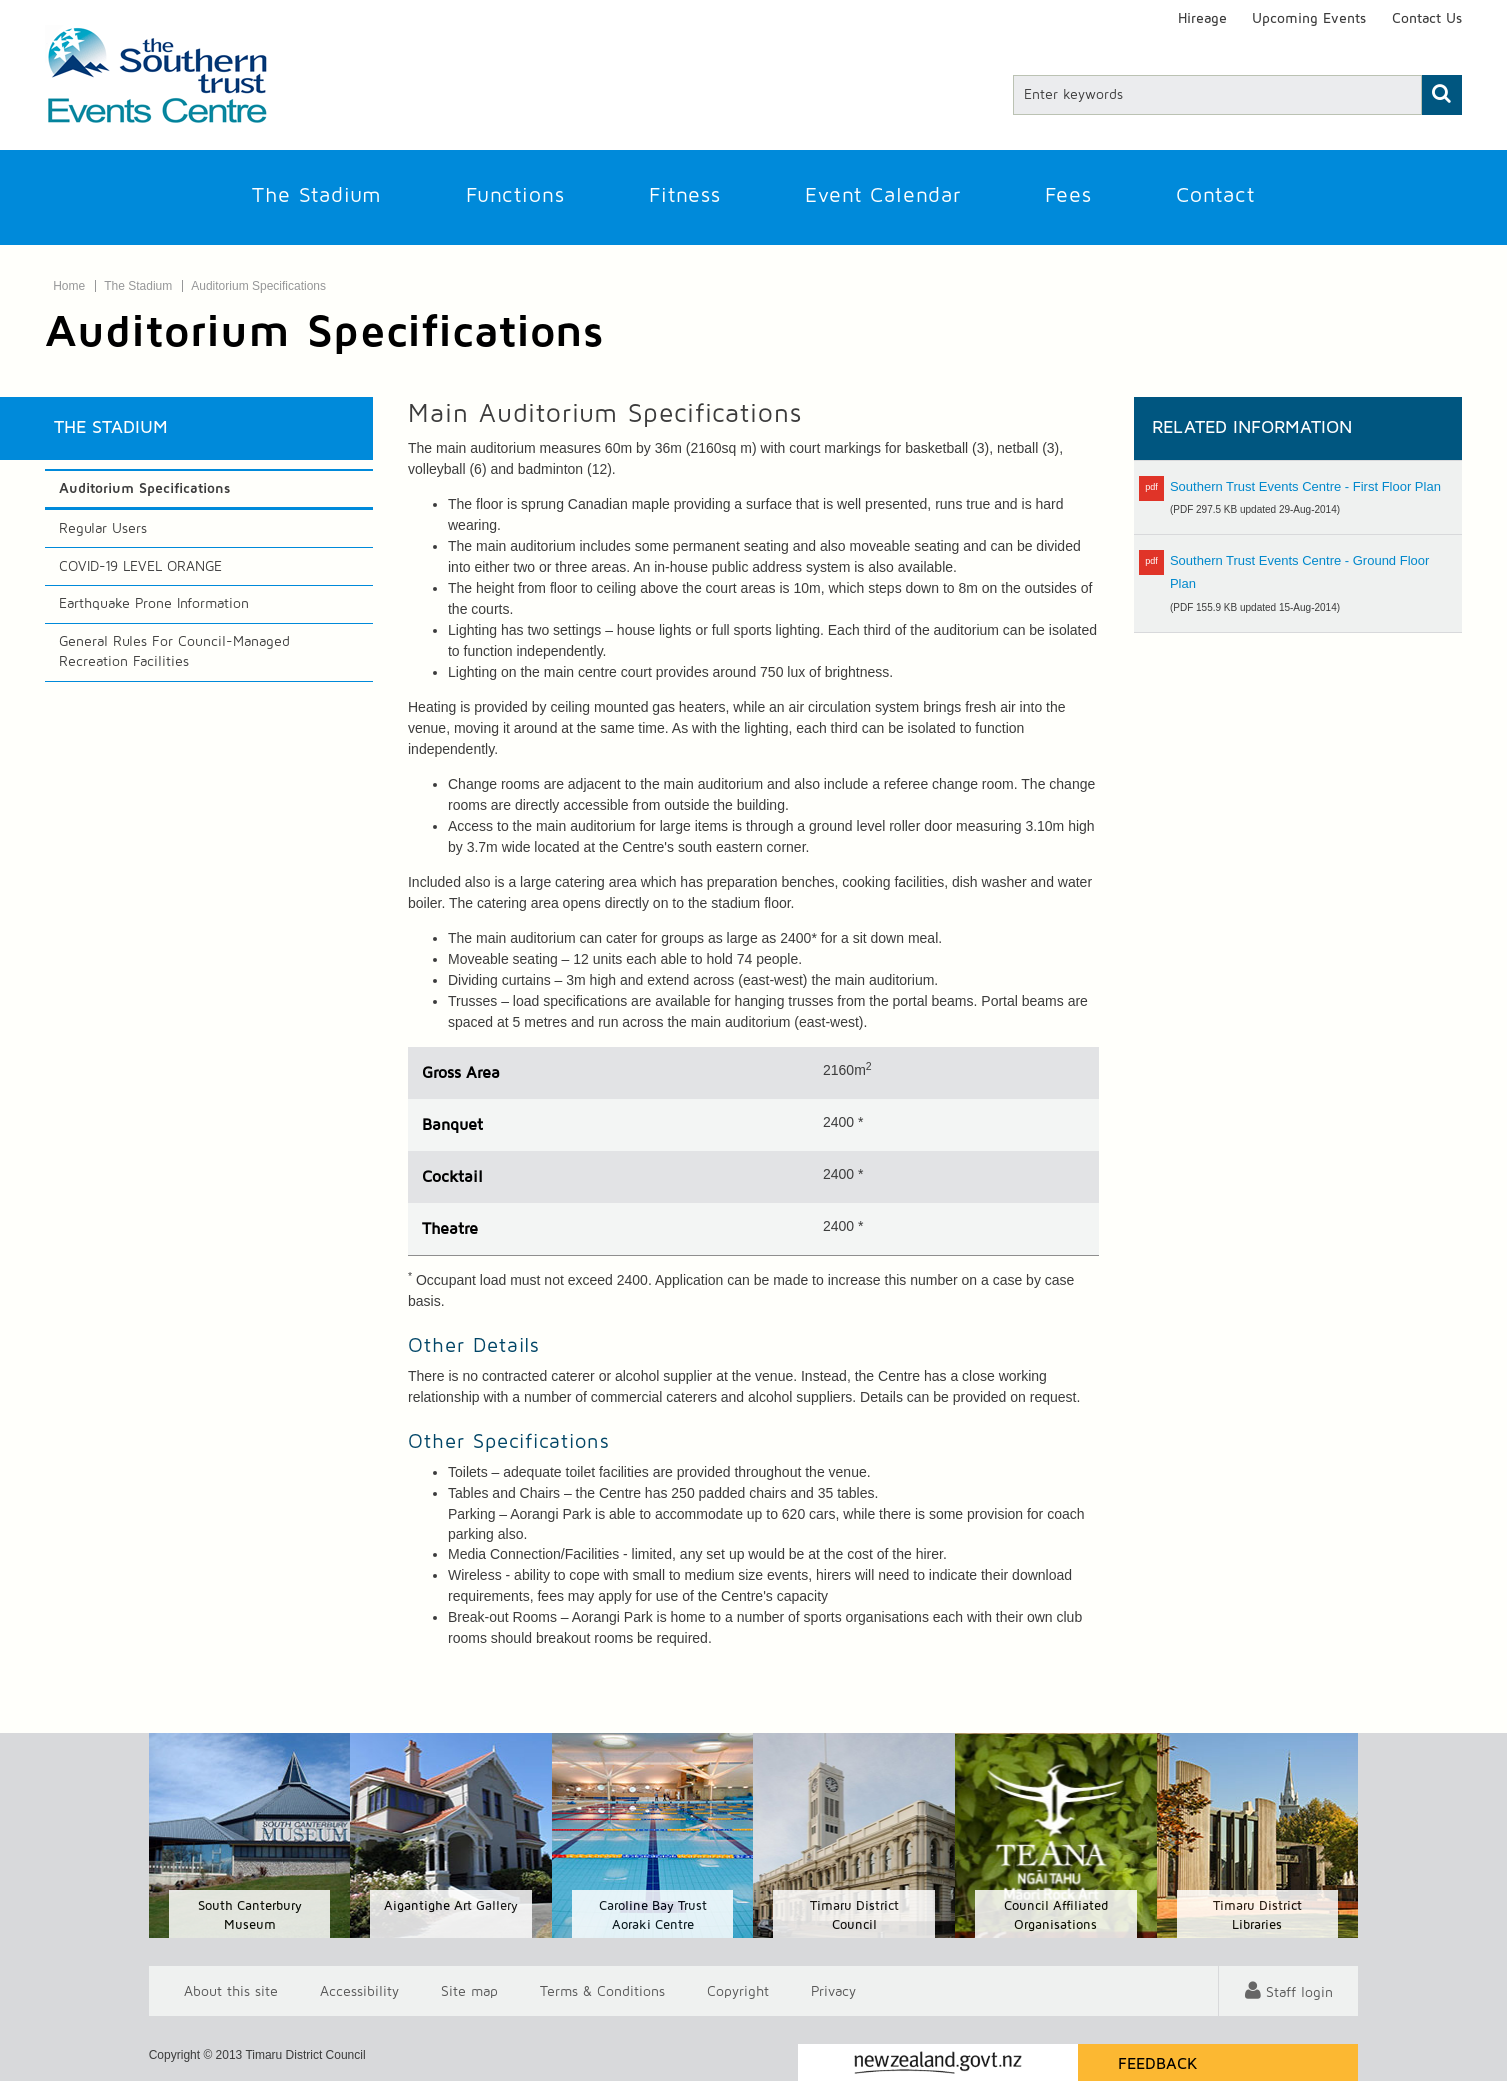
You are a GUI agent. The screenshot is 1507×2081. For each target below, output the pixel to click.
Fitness (685, 195)
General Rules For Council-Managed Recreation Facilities (174, 652)
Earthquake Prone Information (154, 604)
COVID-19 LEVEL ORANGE (140, 567)
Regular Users (103, 529)
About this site (231, 1991)
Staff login (1299, 1993)
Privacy (833, 1991)
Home (69, 286)
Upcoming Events (1309, 19)
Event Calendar (883, 195)
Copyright (738, 1991)
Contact (1215, 195)
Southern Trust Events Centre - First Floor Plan (1305, 486)
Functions (515, 195)
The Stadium (317, 195)
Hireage (1202, 19)
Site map (469, 1991)
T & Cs (602, 1991)
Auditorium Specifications (258, 286)
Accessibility (359, 1991)
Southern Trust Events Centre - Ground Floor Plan (1299, 572)
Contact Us (1427, 19)
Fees (1068, 195)
